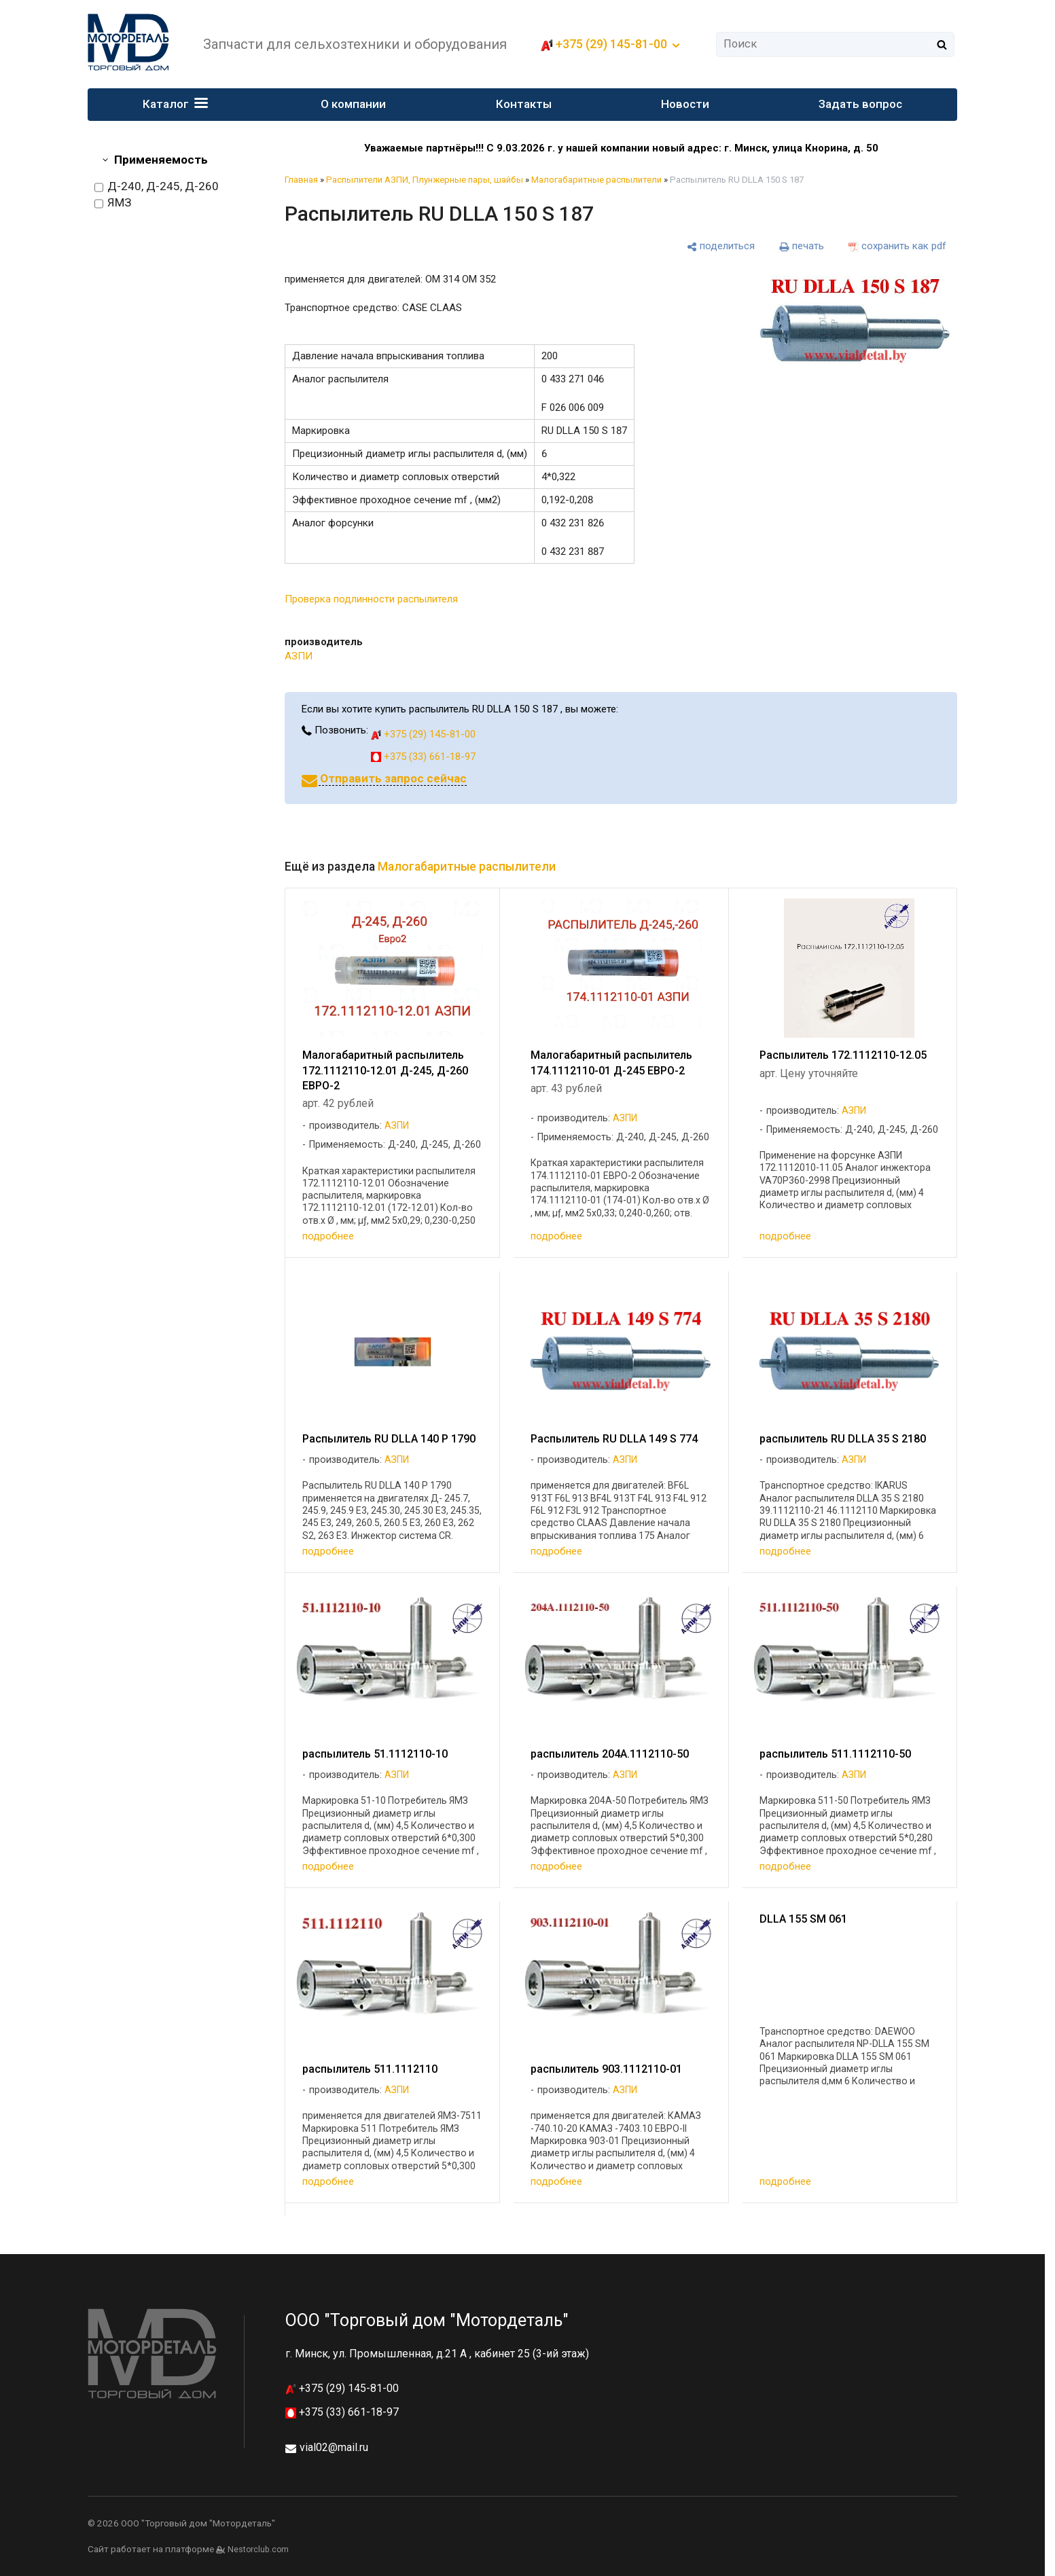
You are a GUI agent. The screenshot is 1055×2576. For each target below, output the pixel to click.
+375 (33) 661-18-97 (423, 756)
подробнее (328, 1236)
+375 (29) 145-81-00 (611, 44)
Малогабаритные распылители (596, 180)
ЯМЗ (112, 203)
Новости (685, 104)
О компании (353, 104)
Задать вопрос (860, 104)
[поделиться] (721, 246)
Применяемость (161, 159)
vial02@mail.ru (334, 2447)
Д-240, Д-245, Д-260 (156, 186)
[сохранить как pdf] (897, 246)
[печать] (801, 246)
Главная (301, 180)
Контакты (524, 104)
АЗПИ (298, 656)
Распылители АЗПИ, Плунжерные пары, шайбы (424, 180)
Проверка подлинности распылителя (371, 599)
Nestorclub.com (258, 2549)
